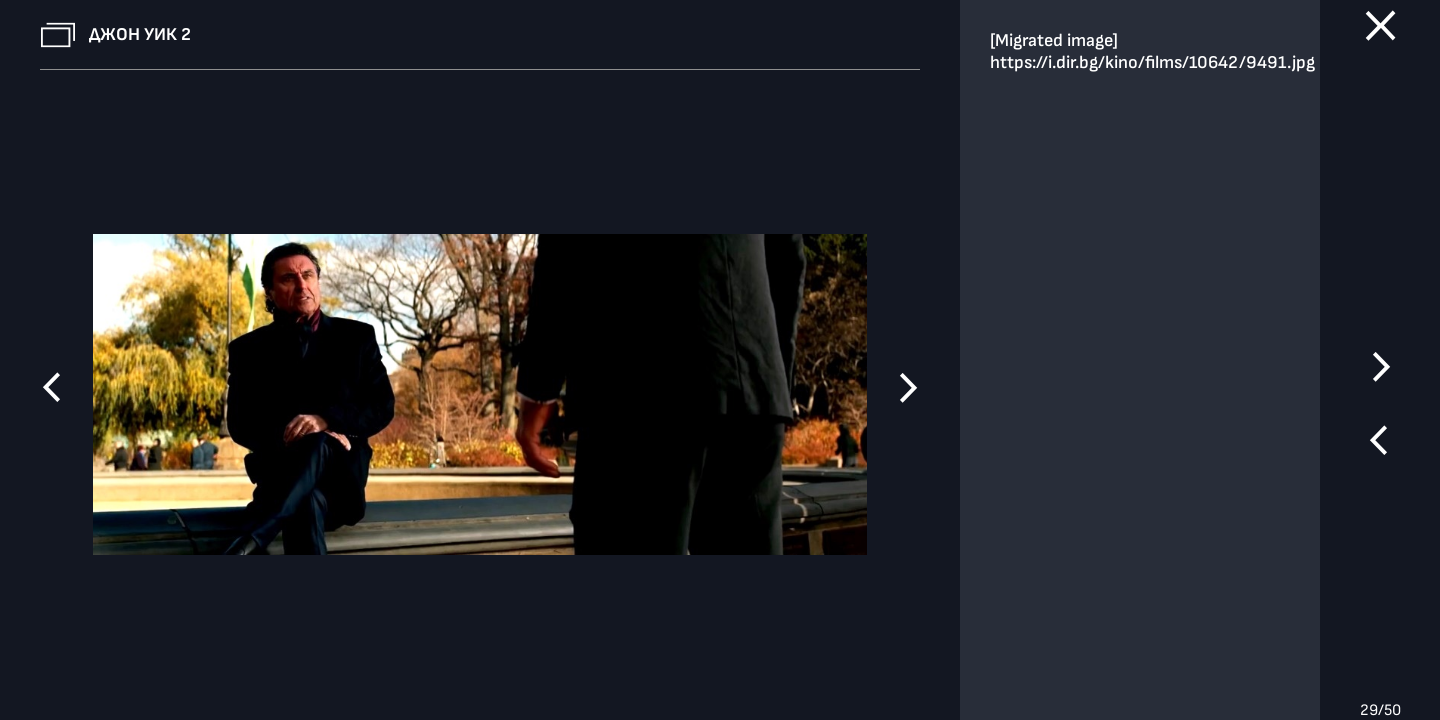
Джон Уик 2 (140, 34)
